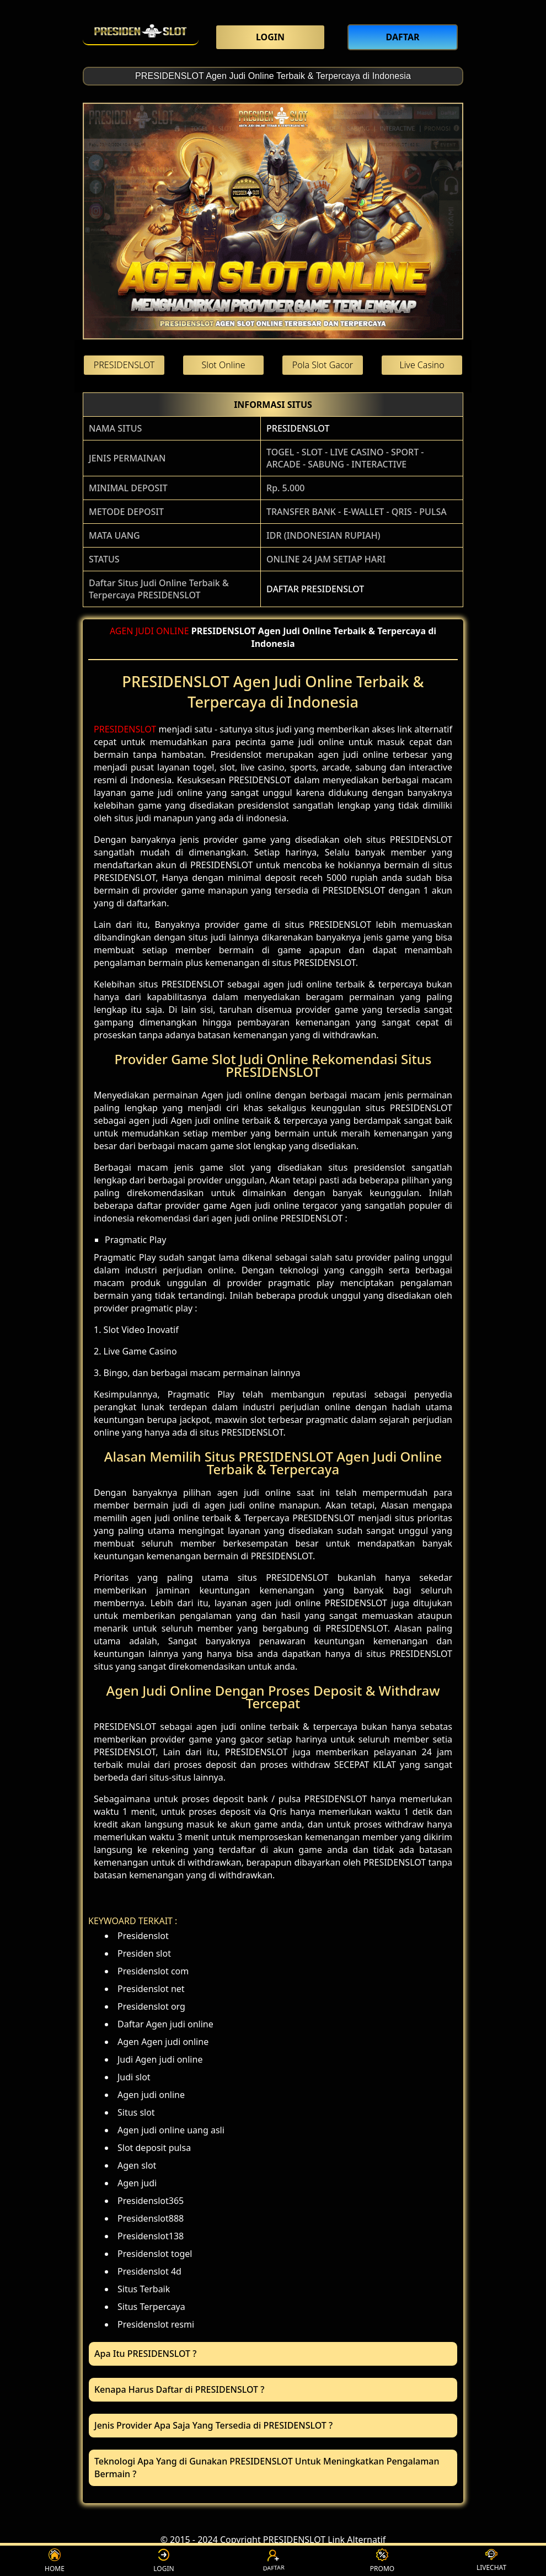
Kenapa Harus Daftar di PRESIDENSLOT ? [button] (179, 2389)
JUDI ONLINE (162, 631)
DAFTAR (273, 2561)
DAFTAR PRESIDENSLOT (315, 589)
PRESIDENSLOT (297, 428)
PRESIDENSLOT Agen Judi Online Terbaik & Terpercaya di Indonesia (273, 76)
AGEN (121, 631)
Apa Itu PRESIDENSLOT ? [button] (145, 2353)
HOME (55, 2560)
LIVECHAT (491, 2560)
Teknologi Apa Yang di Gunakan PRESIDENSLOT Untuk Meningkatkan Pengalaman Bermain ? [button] (267, 2467)
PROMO (382, 2560)
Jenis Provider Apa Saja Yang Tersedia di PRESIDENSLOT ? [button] (213, 2425)
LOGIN (163, 2560)
